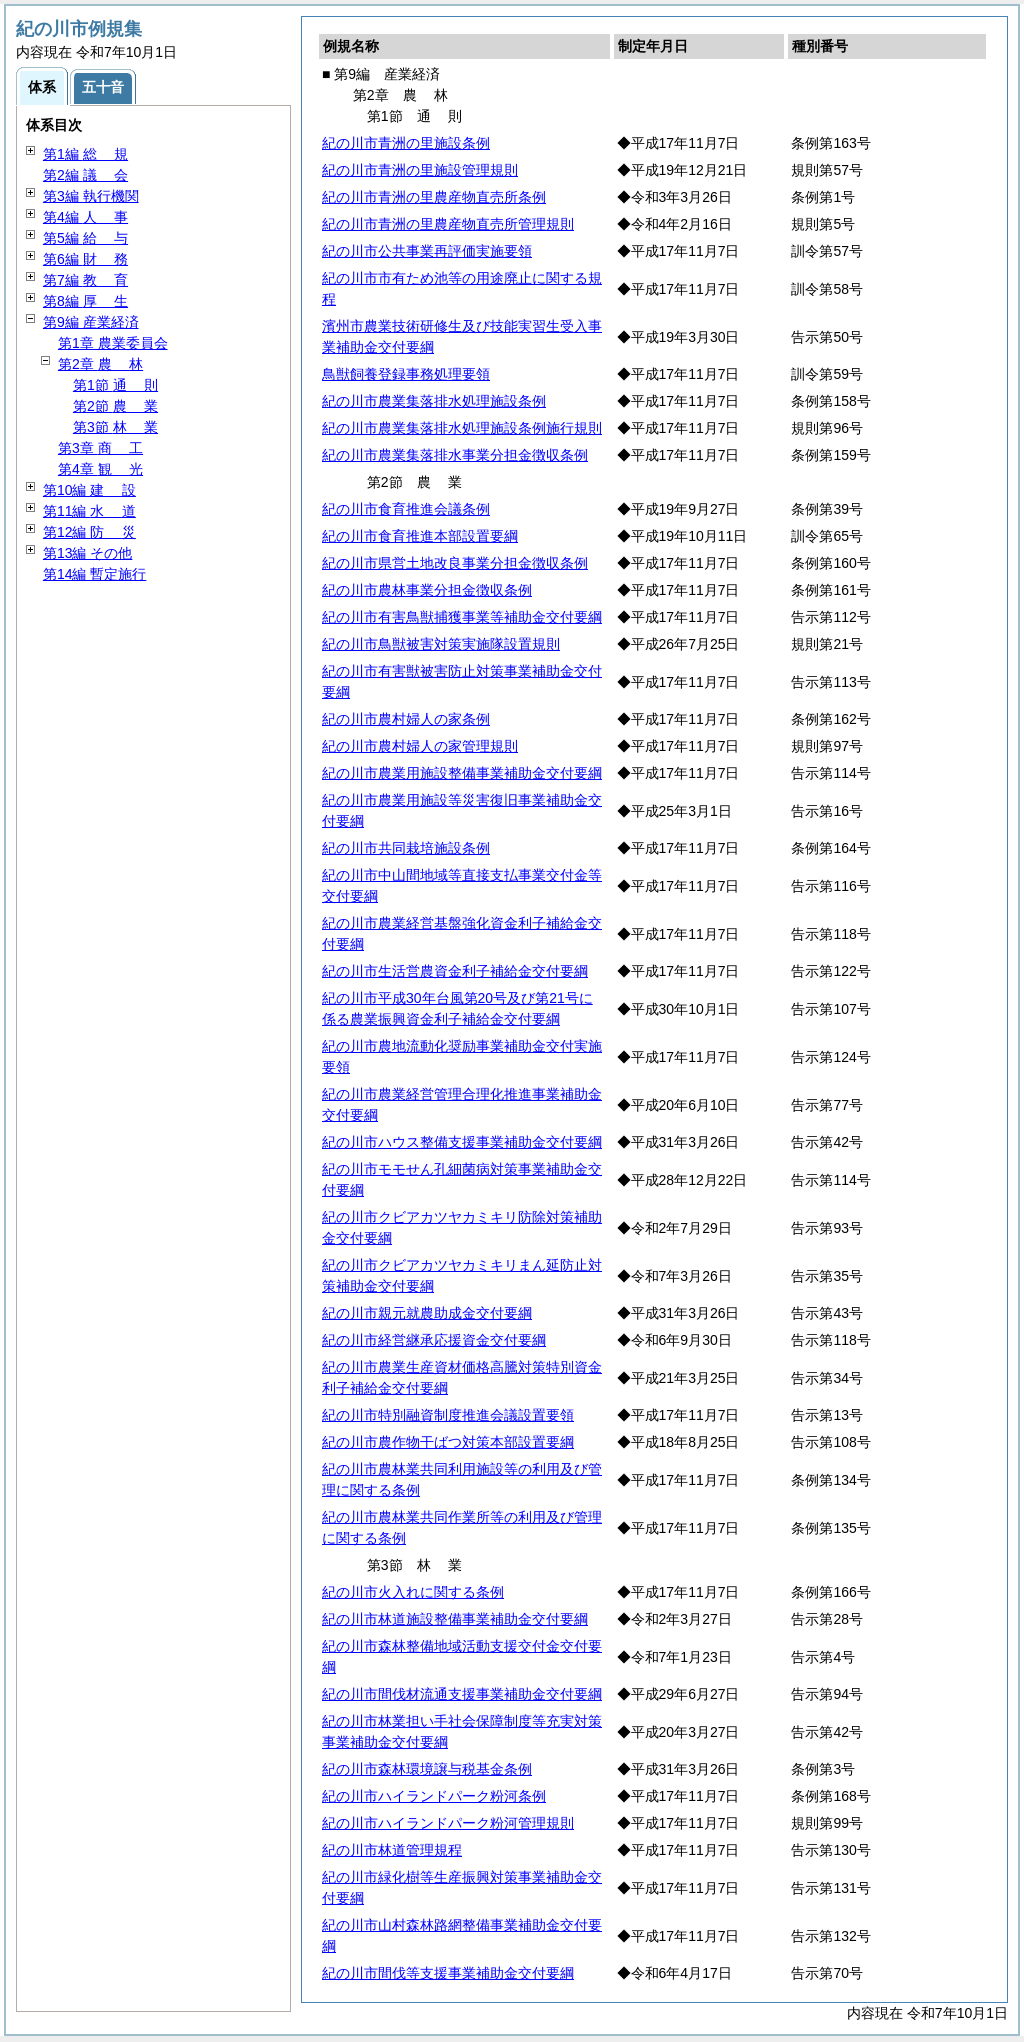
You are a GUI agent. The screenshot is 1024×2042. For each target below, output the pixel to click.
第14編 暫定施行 (94, 574)
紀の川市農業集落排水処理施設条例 (434, 401)
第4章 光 (100, 469)
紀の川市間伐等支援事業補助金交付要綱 (448, 1973)
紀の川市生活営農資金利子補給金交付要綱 (455, 971)
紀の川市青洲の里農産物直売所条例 (434, 197)
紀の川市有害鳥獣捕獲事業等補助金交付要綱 (462, 617)
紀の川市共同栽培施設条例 (406, 848)
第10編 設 (89, 490)
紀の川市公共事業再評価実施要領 (427, 251)
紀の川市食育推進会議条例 (406, 509)
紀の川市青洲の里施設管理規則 (420, 170)
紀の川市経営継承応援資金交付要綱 (434, 1340)
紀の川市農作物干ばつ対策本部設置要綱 (448, 1442)
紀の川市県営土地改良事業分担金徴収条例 (455, 563)
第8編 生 (85, 301)
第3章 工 (100, 448)
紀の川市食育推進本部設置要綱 (420, 536)
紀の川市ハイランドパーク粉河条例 (434, 1796)
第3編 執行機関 (91, 196)
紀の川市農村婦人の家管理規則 (420, 746)
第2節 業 (115, 406)
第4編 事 (85, 217)
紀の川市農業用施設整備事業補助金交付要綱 (462, 773)
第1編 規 (85, 154)
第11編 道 (89, 511)
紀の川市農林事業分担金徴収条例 (427, 590)
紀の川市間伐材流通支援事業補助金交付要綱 (462, 1694)
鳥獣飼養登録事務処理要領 (406, 374)
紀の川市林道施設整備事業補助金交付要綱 (455, 1619)
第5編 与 (85, 238)
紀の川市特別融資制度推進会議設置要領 (448, 1415)
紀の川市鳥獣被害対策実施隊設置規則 (441, 644)
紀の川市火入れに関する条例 (413, 1592)
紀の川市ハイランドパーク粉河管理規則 (448, 1823)
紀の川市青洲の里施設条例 (406, 143)
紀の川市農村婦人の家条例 (406, 719)
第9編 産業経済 (91, 322)
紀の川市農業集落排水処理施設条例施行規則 (462, 428)
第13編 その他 (87, 553)
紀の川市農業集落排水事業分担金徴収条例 (455, 455)
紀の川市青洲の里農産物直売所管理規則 (448, 224)
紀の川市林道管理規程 (392, 1850)
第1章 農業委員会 (113, 343)
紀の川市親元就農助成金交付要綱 (427, 1313)
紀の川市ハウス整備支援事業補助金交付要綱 (462, 1142)
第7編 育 (85, 280)
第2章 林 (100, 364)
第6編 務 (85, 259)
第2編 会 (85, 175)
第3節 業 (115, 427)
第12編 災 (89, 532)
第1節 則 (115, 385)
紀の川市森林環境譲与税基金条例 (427, 1769)
